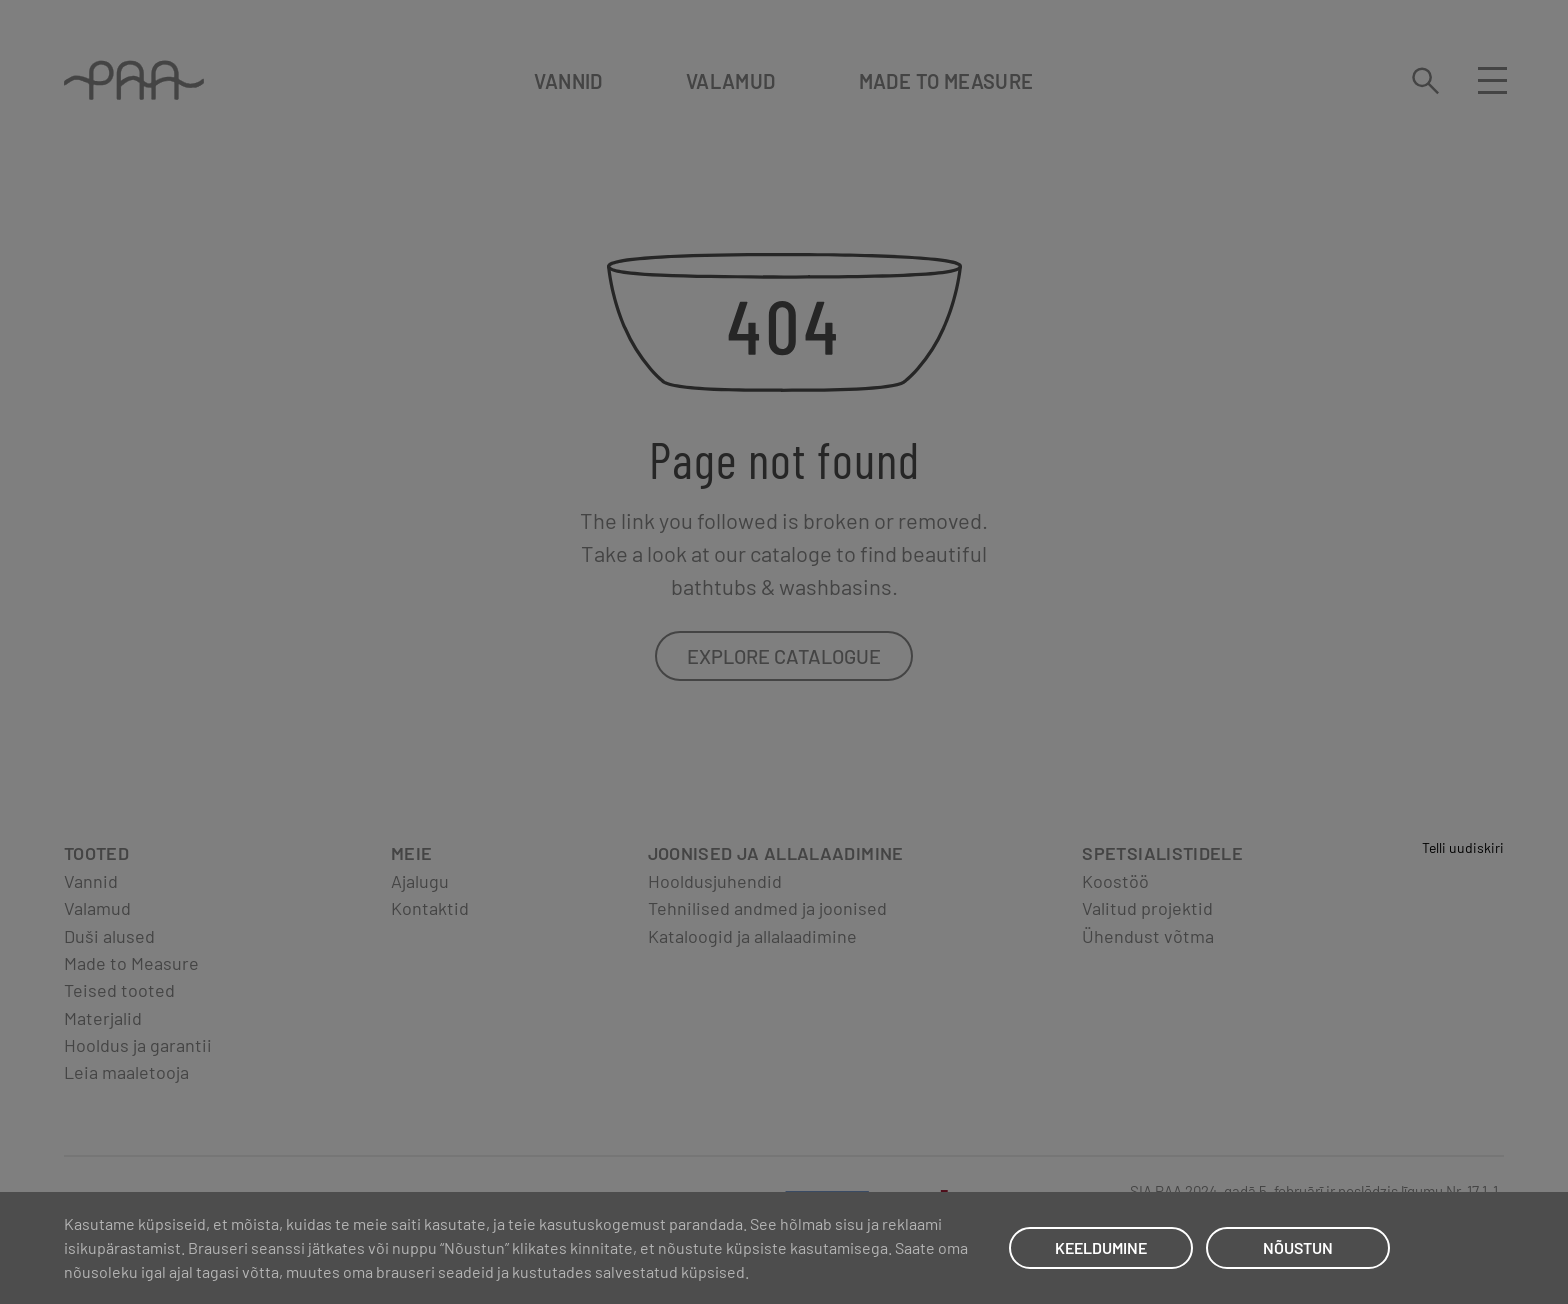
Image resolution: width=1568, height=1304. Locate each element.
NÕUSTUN (1298, 1247)
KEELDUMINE (1101, 1247)
